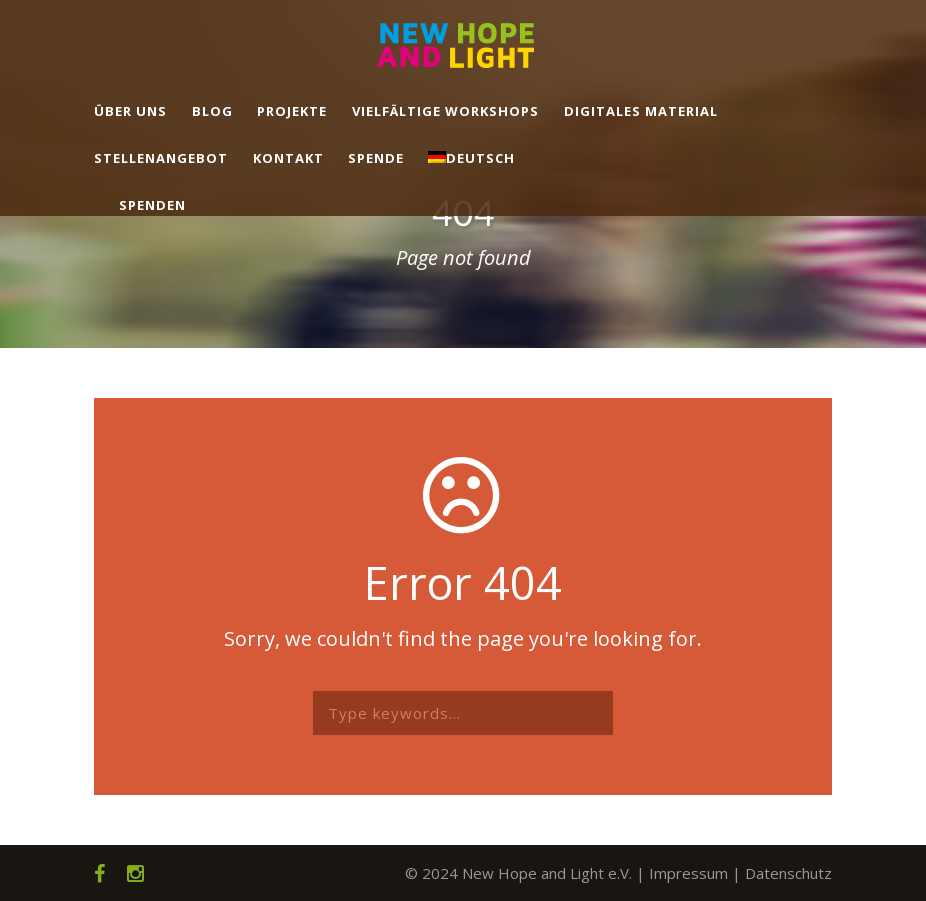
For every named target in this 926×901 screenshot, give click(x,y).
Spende (376, 158)
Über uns (130, 111)
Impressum (688, 873)
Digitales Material (641, 111)
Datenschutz (788, 873)
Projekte (292, 111)
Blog (212, 111)
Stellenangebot (161, 158)
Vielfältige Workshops (445, 111)
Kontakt (288, 158)
